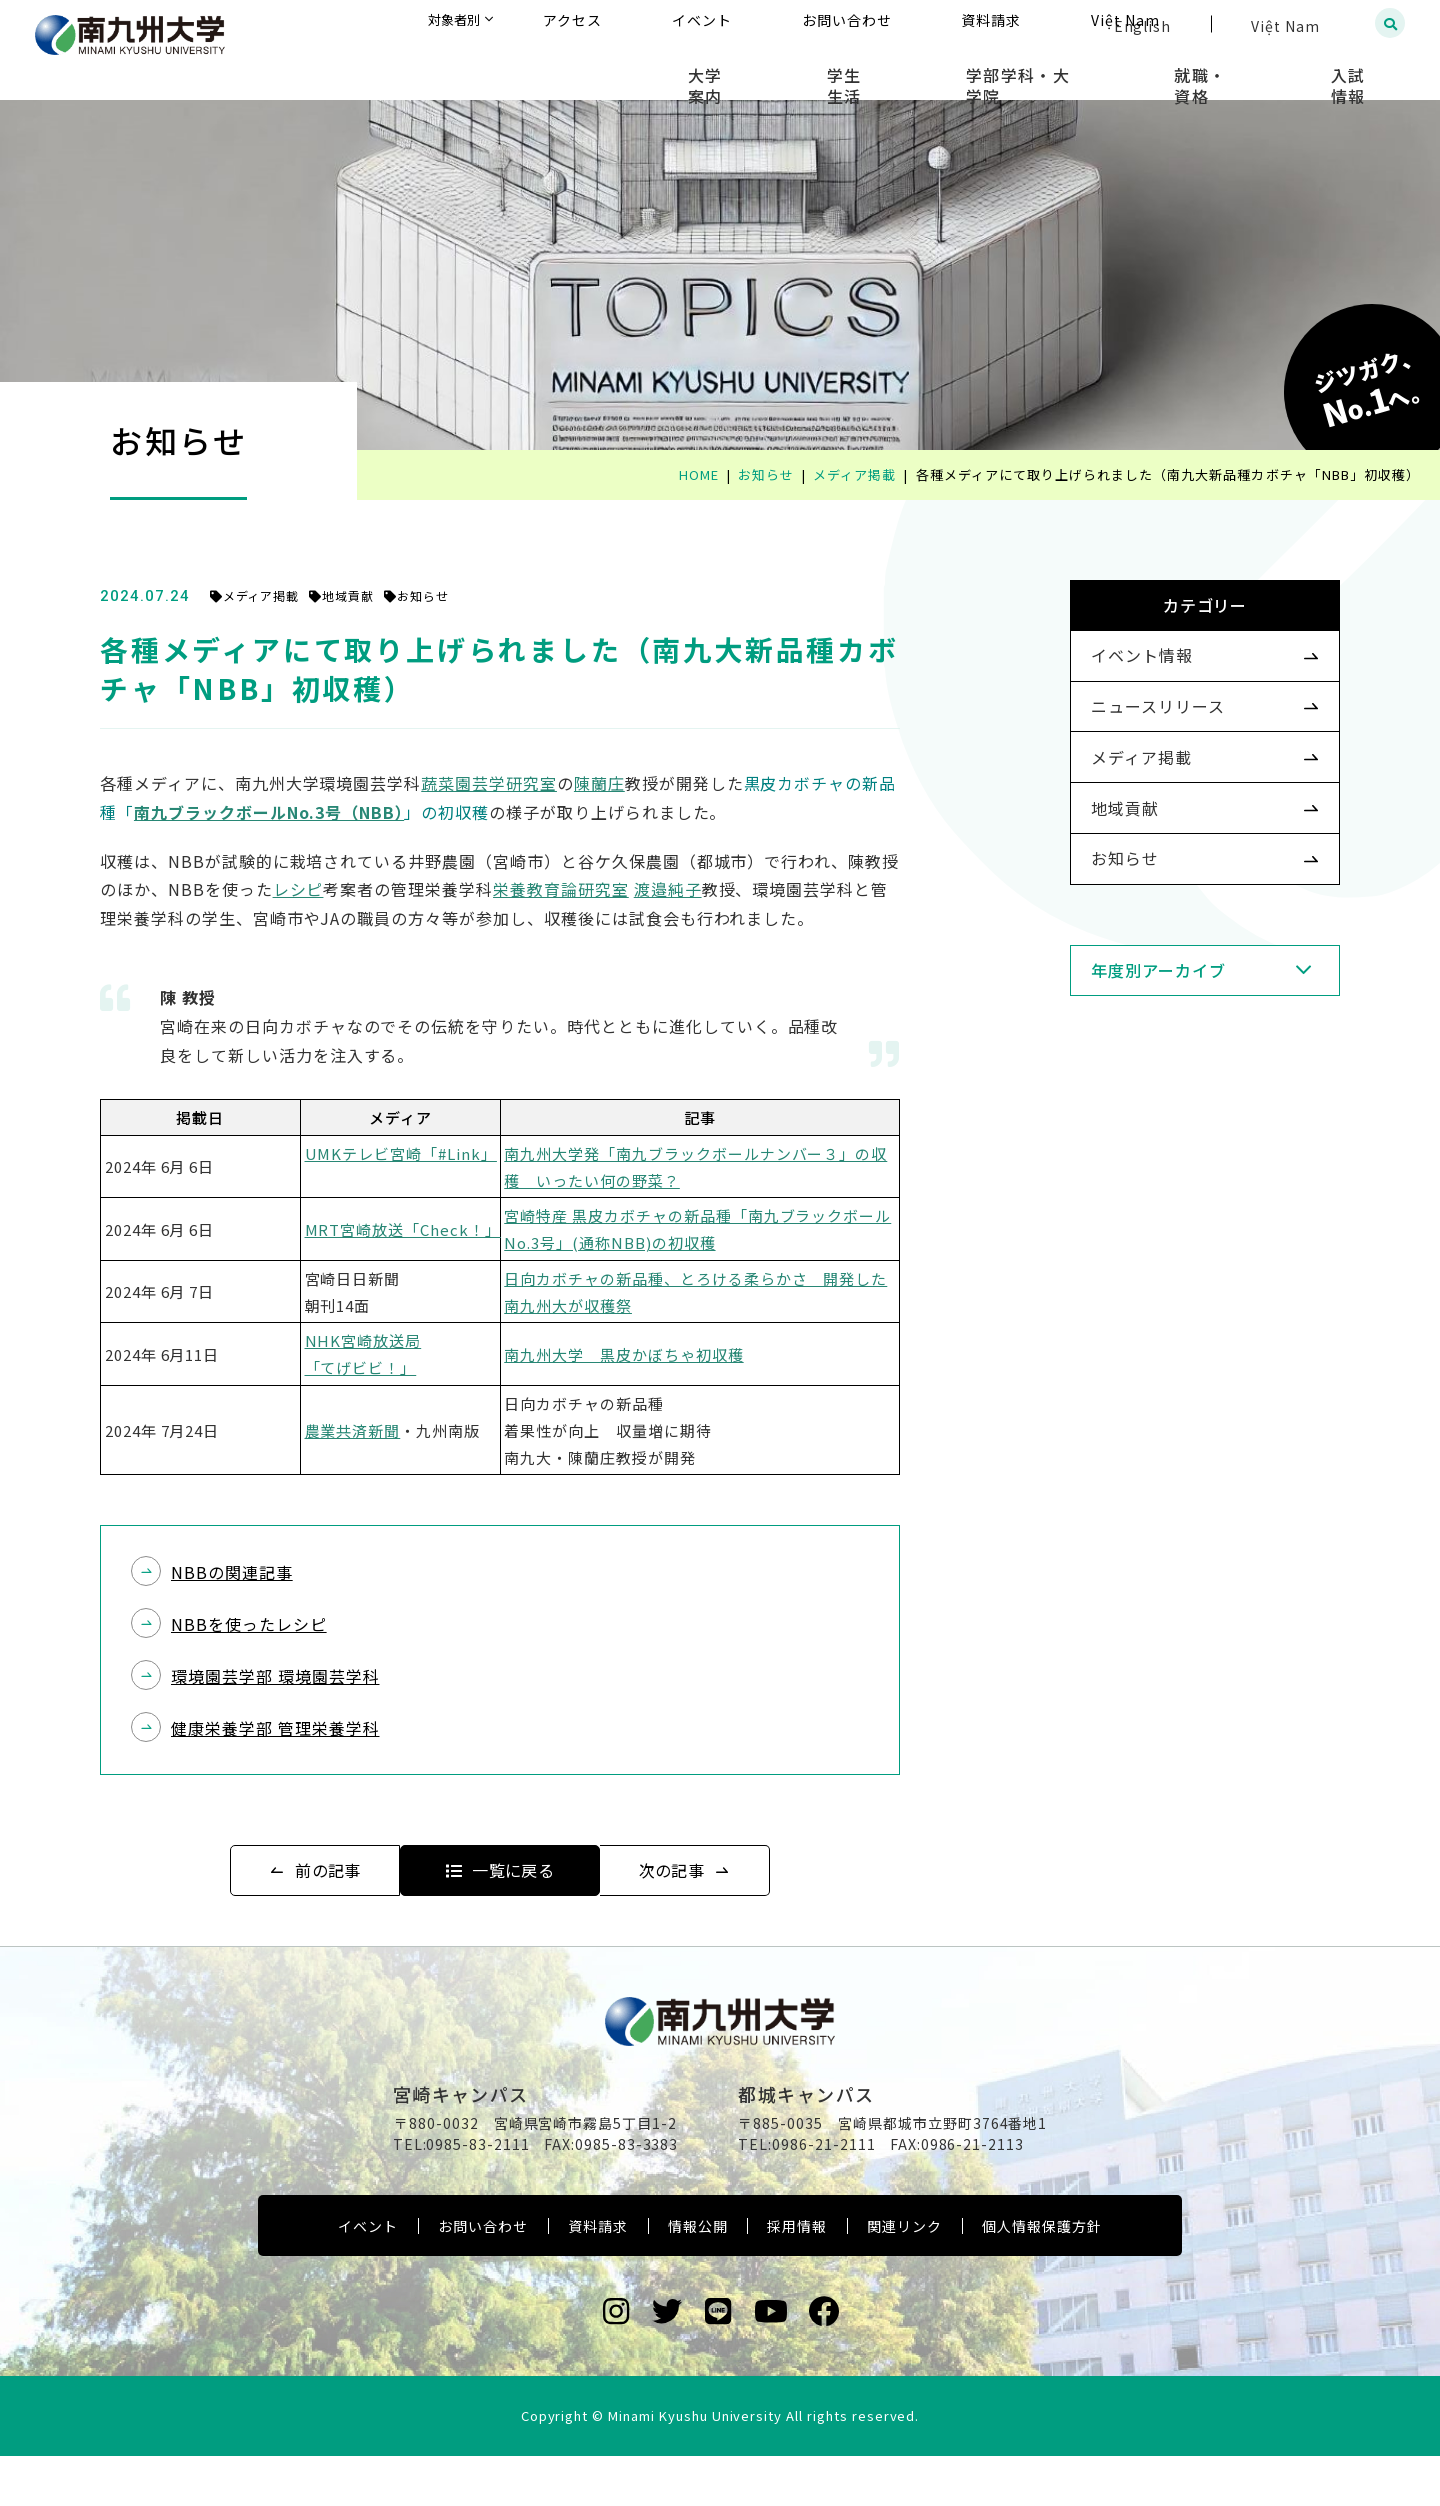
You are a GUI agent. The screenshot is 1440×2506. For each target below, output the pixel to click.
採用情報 (797, 2276)
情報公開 (698, 2276)
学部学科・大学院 (1095, 70)
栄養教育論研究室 (601, 889)
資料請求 (598, 2276)
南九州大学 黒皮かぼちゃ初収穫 (663, 1354)
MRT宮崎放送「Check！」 (443, 1229)
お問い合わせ (483, 2276)
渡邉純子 (708, 889)
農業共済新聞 (393, 1430)
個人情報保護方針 (1042, 2276)
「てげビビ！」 (401, 1367)
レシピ (338, 889)
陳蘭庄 (639, 783)
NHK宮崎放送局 (403, 1340)
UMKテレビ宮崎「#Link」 (441, 1153)
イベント (368, 2276)
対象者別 (654, 24)
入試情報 (1365, 70)
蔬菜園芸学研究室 (529, 783)
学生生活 (951, 70)
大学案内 (842, 70)
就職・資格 (1247, 70)
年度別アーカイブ (1126, 1049)
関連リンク (904, 2276)
